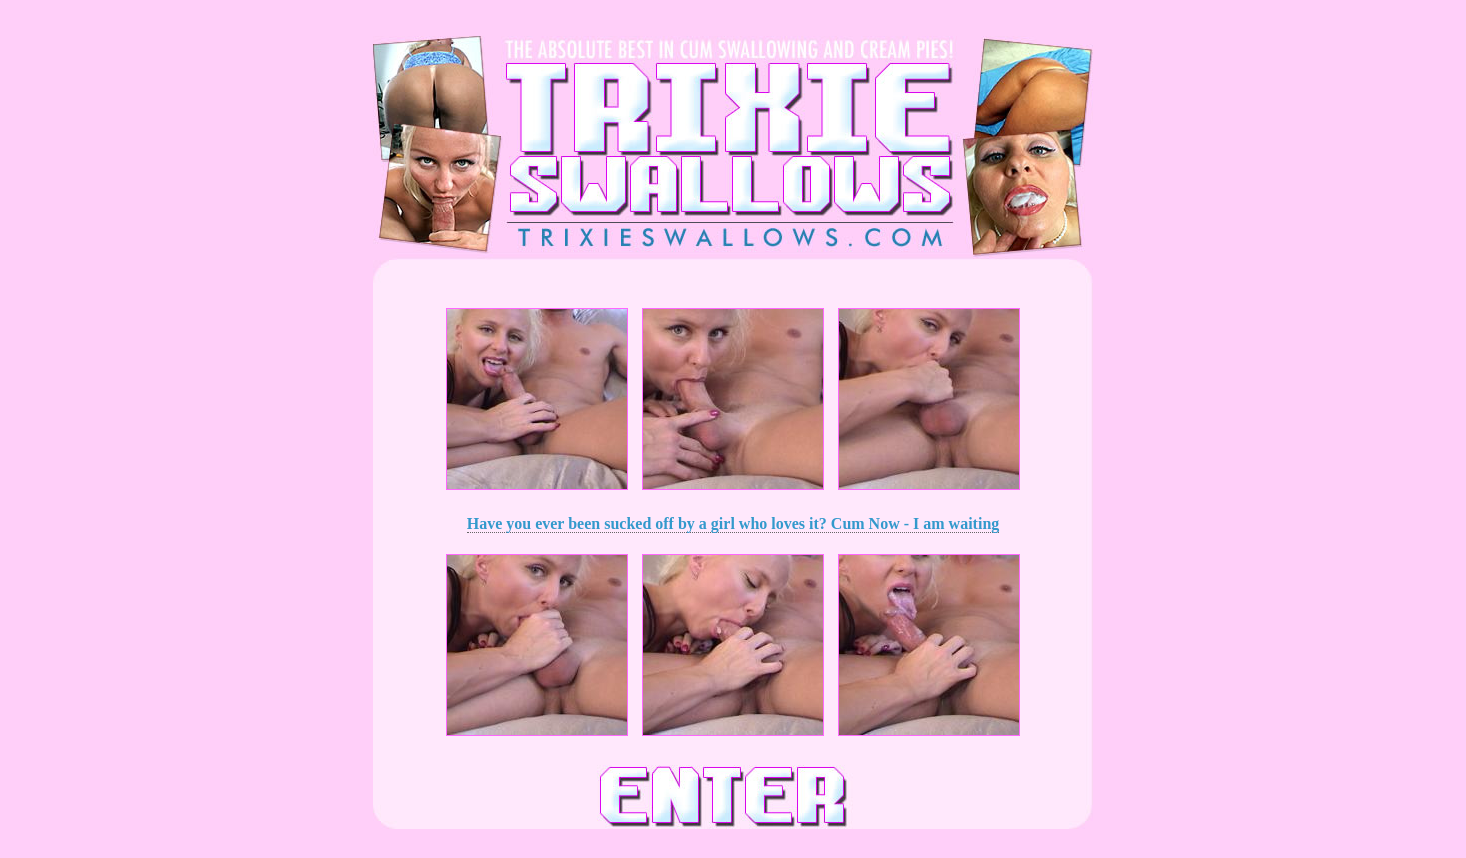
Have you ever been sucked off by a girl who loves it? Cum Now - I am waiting (733, 523)
